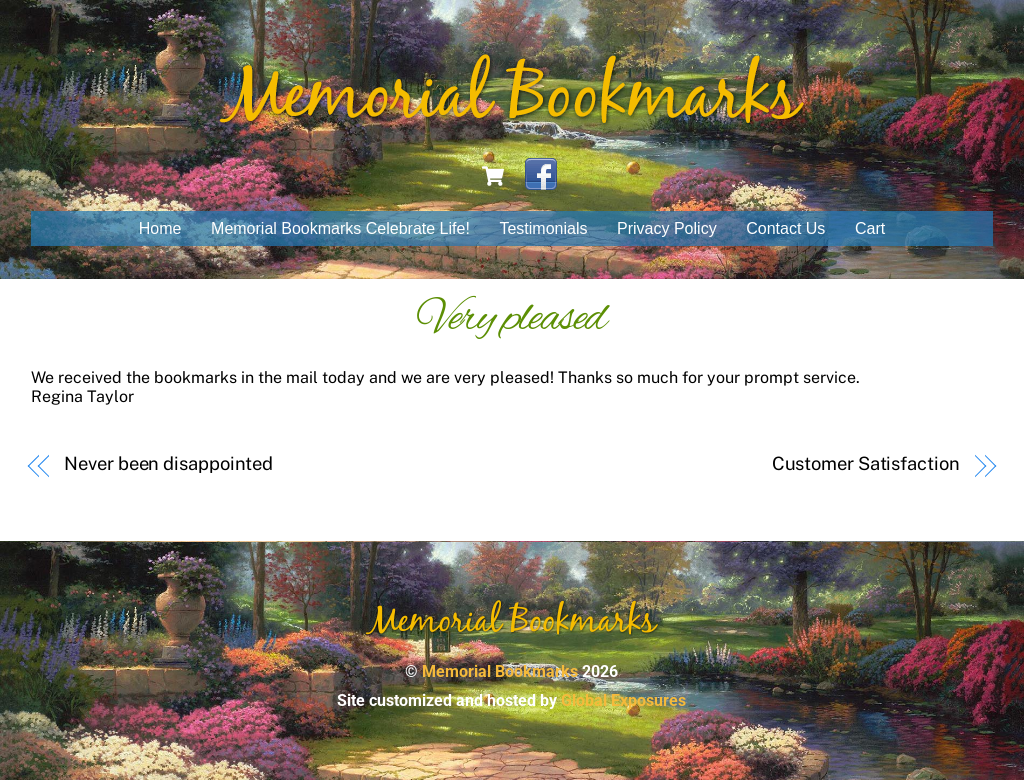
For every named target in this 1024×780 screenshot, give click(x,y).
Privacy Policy (667, 228)
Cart (870, 228)
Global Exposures (623, 700)
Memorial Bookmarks (500, 671)
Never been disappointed (168, 463)
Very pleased (512, 319)
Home (160, 228)
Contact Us (785, 228)
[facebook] (541, 174)
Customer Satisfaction (866, 463)
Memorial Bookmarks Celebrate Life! (340, 228)
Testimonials (543, 228)
